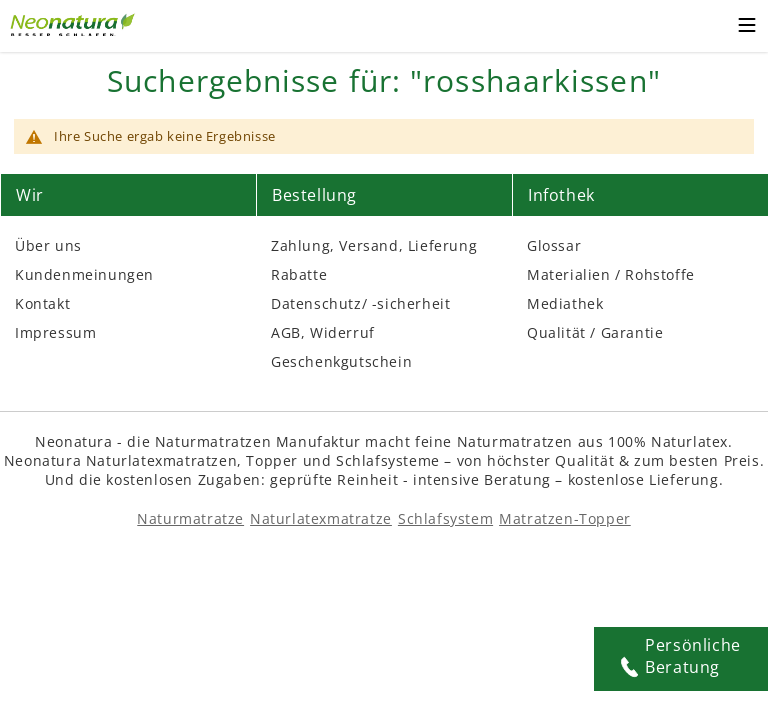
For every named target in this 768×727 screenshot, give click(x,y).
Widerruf (342, 332)
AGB (286, 332)
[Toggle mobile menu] (747, 28)
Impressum (55, 332)
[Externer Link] (75, 22)
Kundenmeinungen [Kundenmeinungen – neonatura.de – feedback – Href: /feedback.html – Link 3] (84, 274)
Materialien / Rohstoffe (611, 274)
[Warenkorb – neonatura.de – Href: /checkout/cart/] (707, 26)
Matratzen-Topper (565, 518)
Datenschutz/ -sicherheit (360, 303)
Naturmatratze (190, 518)
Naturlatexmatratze (321, 518)
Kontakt (42, 303)
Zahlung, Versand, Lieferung (374, 245)
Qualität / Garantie (595, 332)
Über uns (48, 245)
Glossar (554, 245)
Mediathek (565, 303)
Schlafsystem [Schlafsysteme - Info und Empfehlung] (445, 518)
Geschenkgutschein (341, 361)
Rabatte (299, 274)
